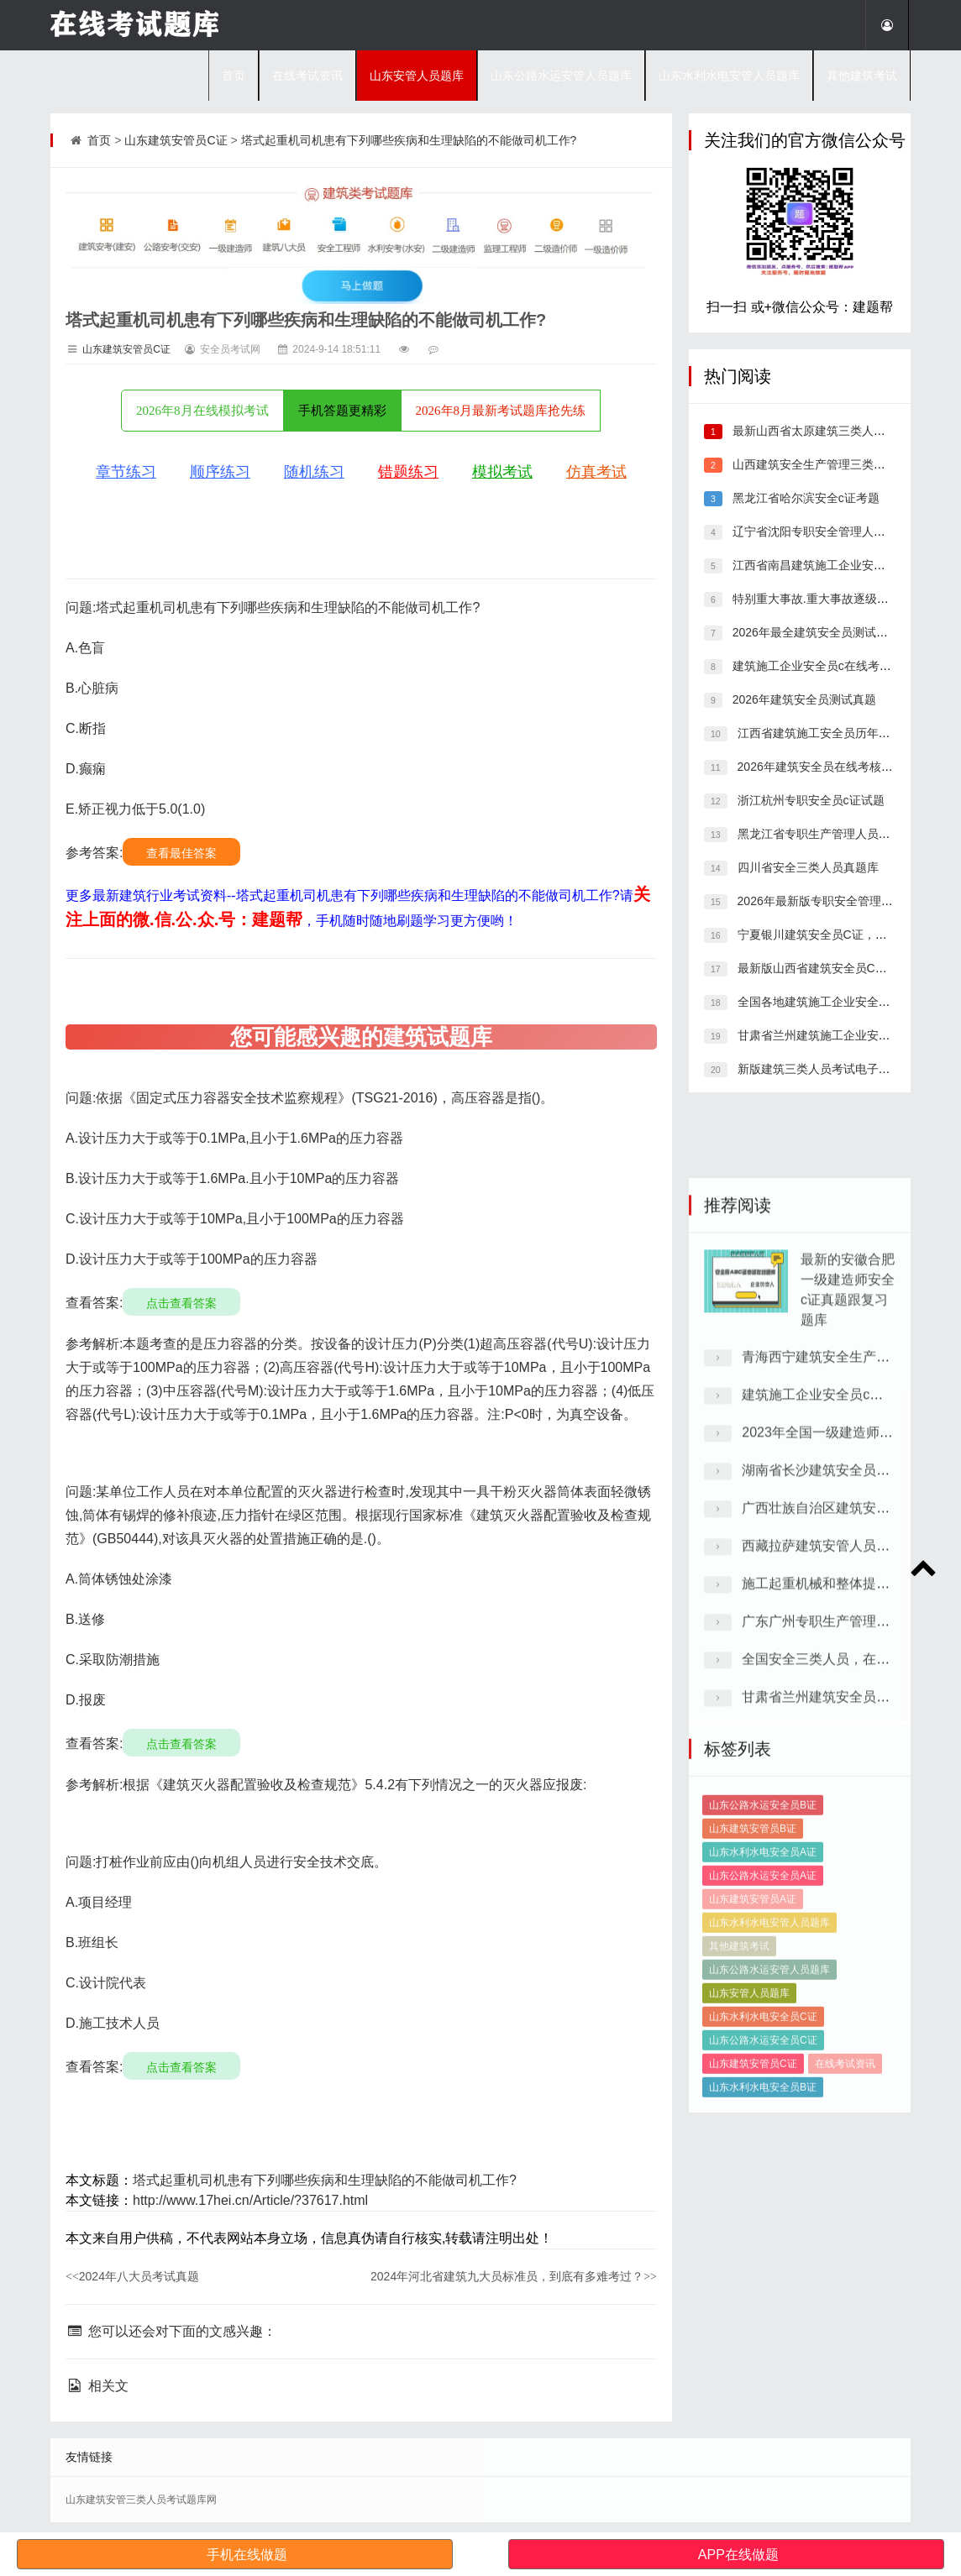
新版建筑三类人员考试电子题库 (818, 1069)
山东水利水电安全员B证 (763, 2400)
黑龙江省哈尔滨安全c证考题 (804, 498)
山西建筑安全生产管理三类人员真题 (825, 464)
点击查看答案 (181, 1303)
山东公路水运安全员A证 (763, 2189)
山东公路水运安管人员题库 (561, 75)
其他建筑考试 (862, 75)
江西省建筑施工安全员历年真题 (818, 733)
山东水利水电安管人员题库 (729, 75)
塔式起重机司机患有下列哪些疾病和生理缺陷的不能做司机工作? (409, 140)
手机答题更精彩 (342, 410)
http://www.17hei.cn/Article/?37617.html (250, 2200)
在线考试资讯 (307, 75)
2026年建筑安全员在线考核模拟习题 (831, 766)
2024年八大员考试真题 (132, 2276)
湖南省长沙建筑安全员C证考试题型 (847, 1909)
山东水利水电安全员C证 (763, 2330)
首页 (233, 75)
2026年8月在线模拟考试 (202, 410)
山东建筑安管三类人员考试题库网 (141, 2499)
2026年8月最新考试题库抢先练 (501, 410)
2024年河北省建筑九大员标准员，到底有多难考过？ (513, 2276)
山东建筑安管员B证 (752, 2142)
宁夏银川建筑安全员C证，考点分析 (828, 934)
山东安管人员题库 (417, 75)
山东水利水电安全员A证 (763, 2165)
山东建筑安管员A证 (752, 2212)
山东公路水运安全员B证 (763, 2118)
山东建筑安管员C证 (175, 140)
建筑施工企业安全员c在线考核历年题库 (833, 666)
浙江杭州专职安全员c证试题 (809, 800)
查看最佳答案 (181, 853)
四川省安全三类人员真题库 (806, 867)
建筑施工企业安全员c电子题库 (832, 1833)
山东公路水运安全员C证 (763, 2353)
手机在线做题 (247, 2554)
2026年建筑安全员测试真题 (802, 699)
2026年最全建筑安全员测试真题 (814, 632)
